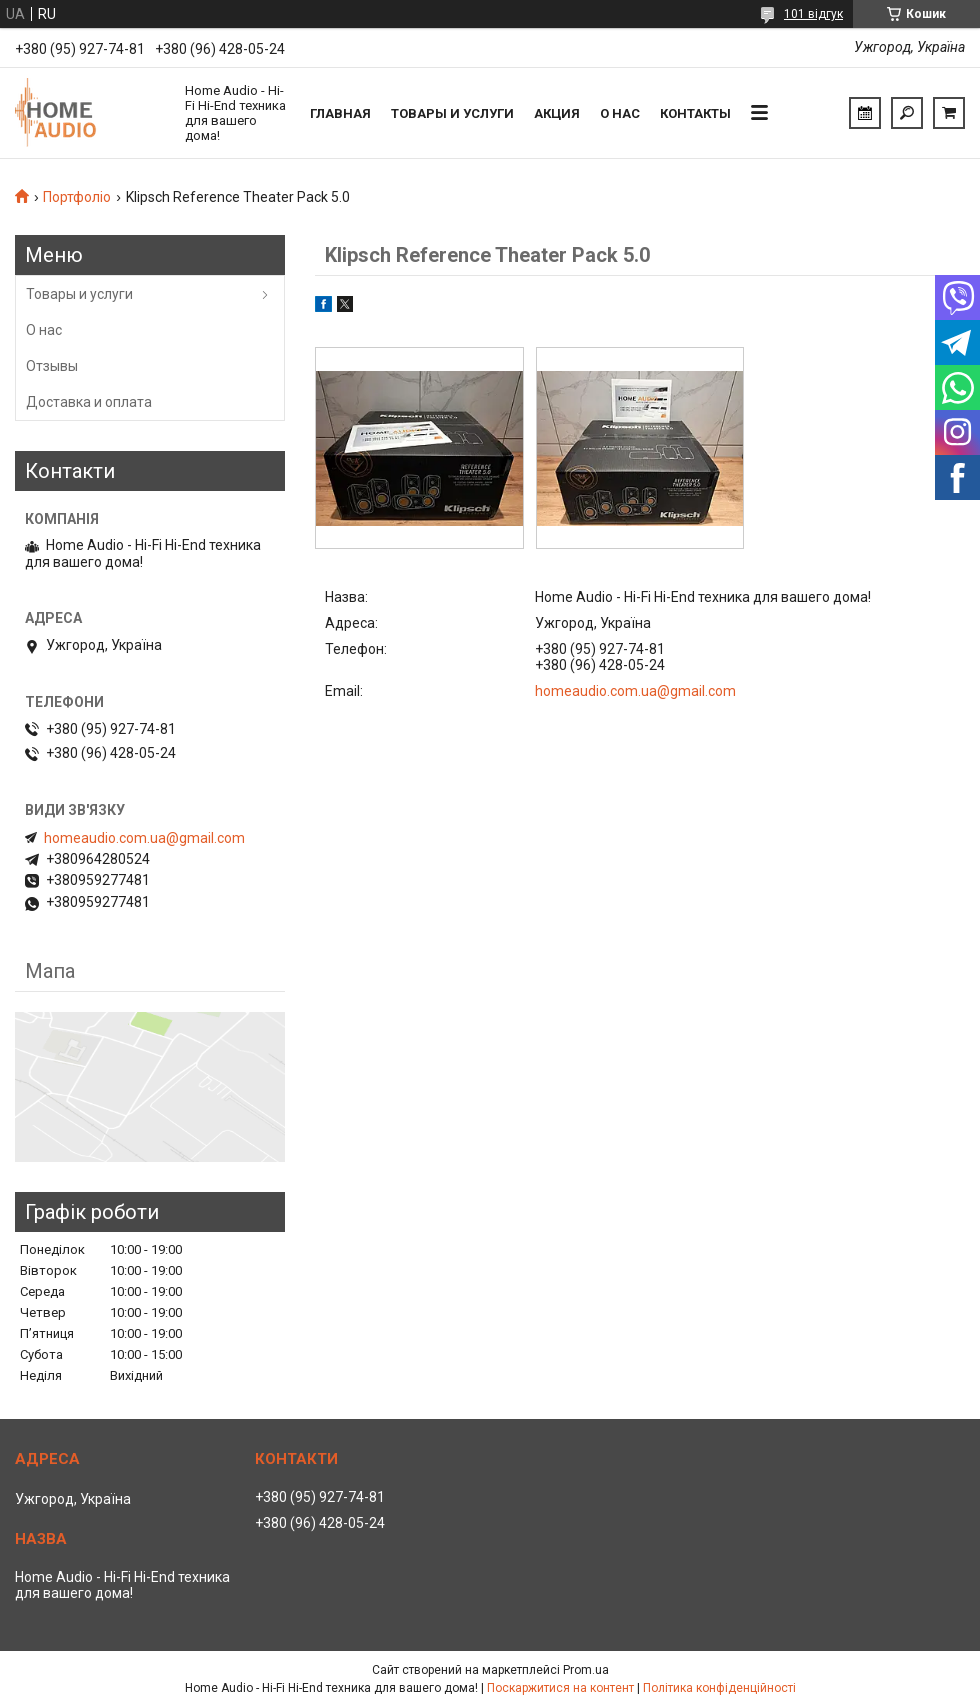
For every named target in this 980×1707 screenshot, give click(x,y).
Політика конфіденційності (719, 1688)
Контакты (695, 113)
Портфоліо (77, 197)
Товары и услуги (452, 113)
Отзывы (52, 366)
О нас (620, 113)
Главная (340, 113)
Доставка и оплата (89, 402)
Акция (557, 113)
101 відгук (813, 14)
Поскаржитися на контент (560, 1688)
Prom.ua (586, 1670)
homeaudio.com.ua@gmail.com (635, 691)
